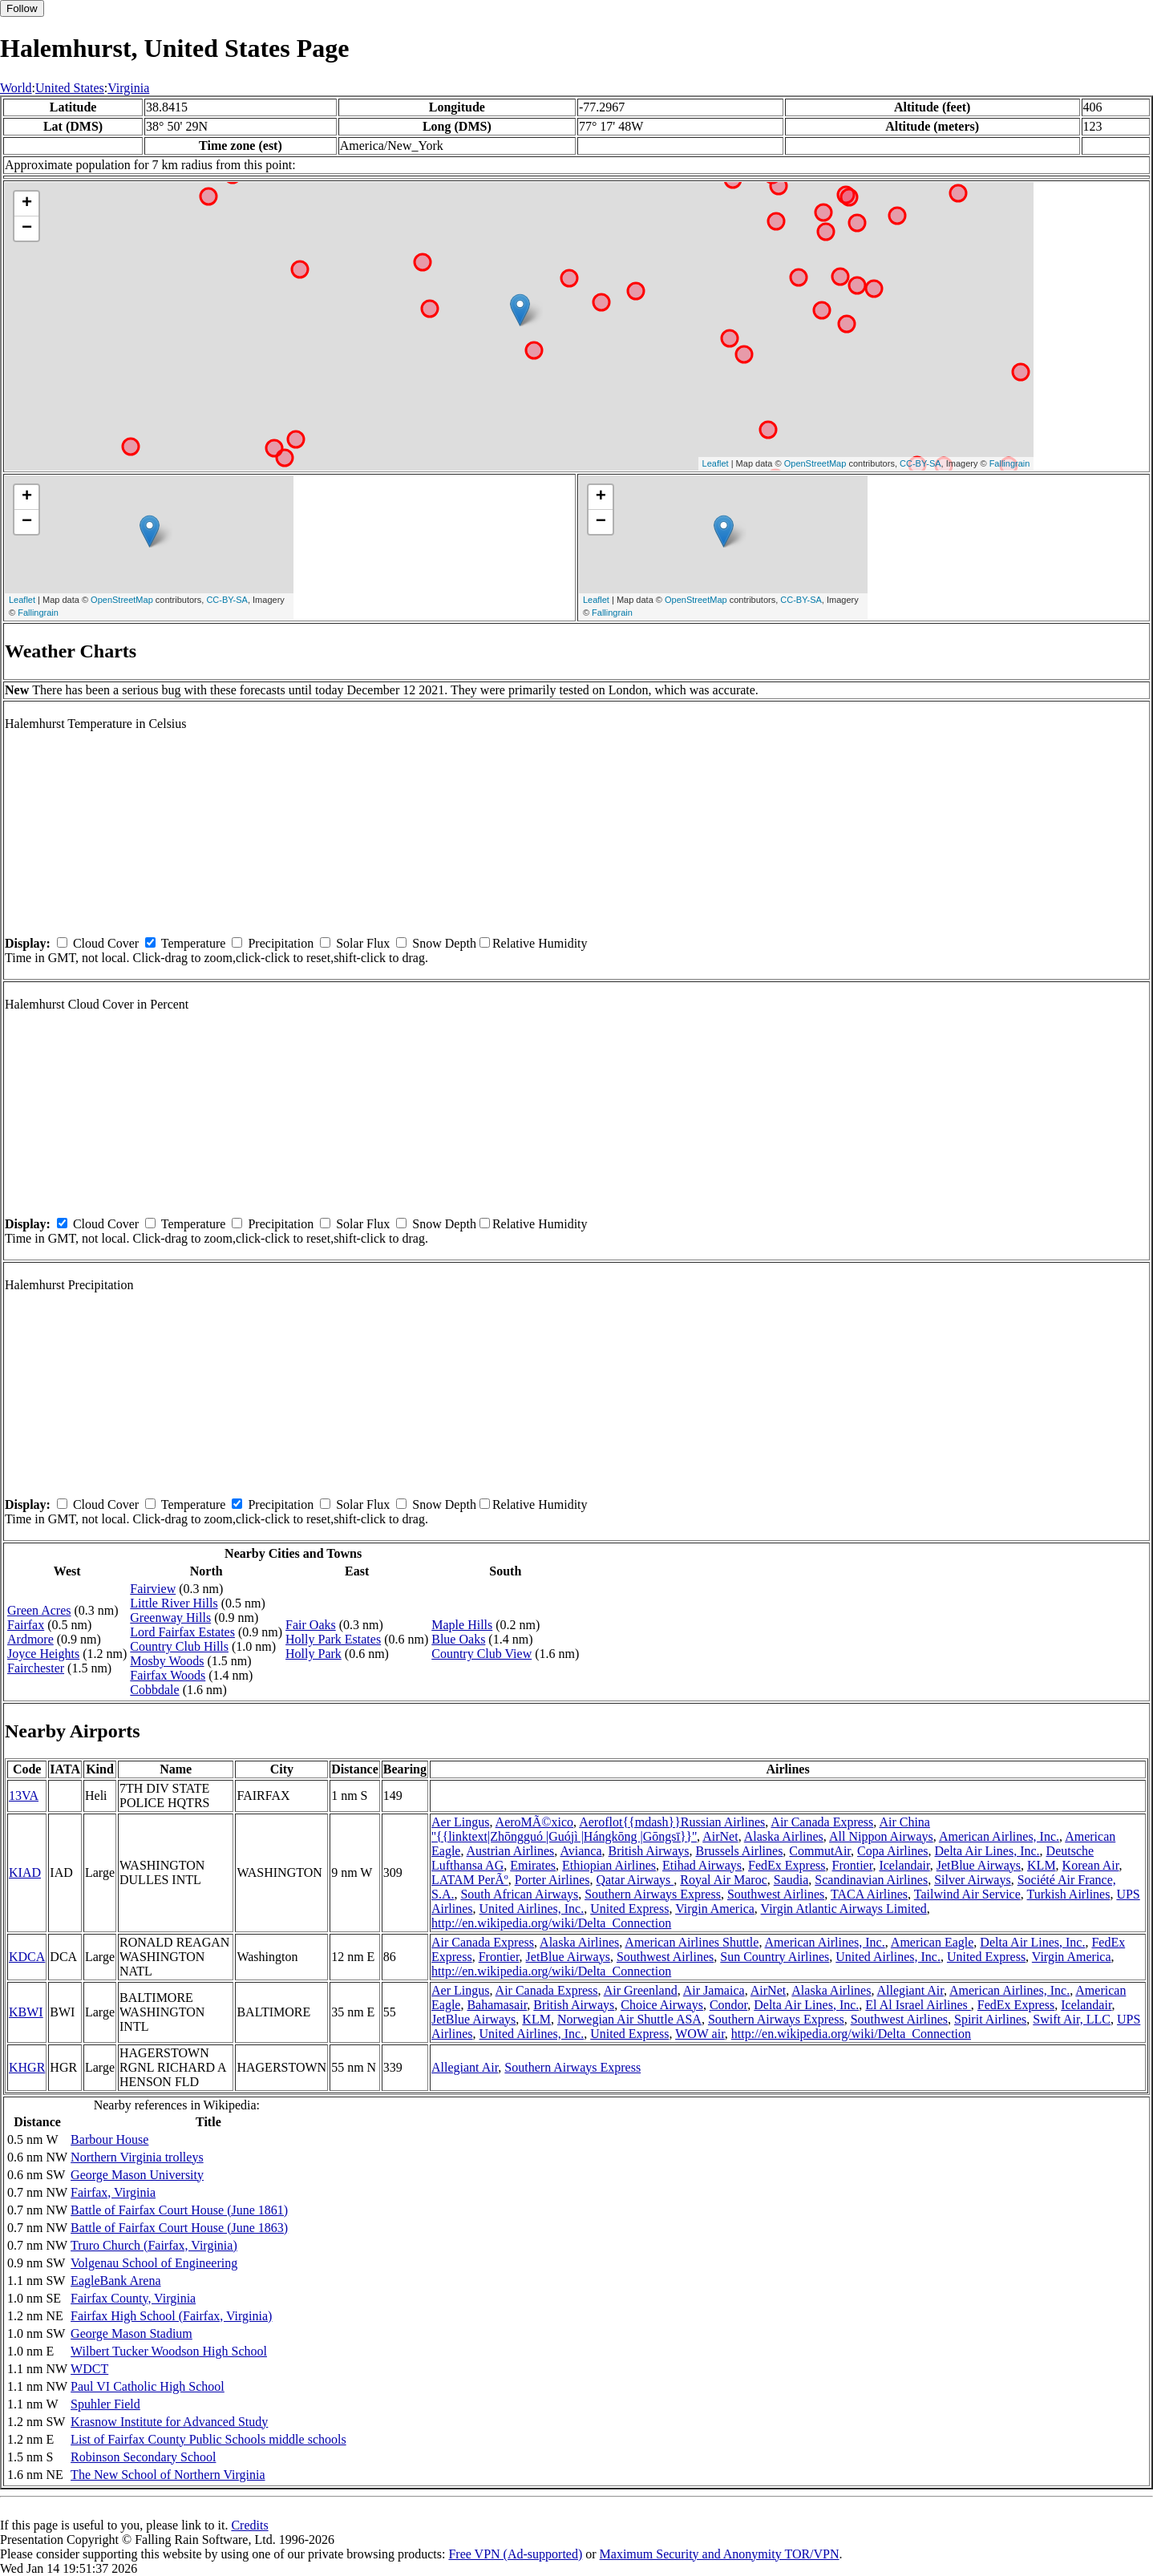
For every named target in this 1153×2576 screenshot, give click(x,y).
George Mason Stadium (131, 2333)
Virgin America (715, 1908)
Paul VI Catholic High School (148, 2386)
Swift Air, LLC (1072, 2019)
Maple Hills (461, 1625)
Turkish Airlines (1069, 1894)
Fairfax (25, 1625)
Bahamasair (497, 2005)
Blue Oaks (458, 1639)
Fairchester (35, 1668)
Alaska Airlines (783, 1836)
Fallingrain (1009, 463)
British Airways (649, 1851)
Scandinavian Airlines (871, 1880)
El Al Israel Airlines (918, 2005)
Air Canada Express (822, 1822)
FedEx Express (786, 1865)
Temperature (193, 943)
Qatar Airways (635, 1880)
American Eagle (932, 1942)
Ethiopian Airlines (609, 1865)
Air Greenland (641, 1990)
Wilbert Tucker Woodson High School (169, 2351)
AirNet (720, 1836)
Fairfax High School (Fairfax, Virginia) (171, 2316)
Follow (22, 8)
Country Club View (481, 1653)
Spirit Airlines (990, 2019)
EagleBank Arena (115, 2280)
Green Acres (39, 1610)
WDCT (89, 2369)
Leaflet (715, 463)
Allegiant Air (910, 1990)
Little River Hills (173, 1603)
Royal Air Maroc (723, 1880)
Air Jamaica (714, 1990)
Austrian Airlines (511, 1851)
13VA (23, 1795)
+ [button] (27, 204)
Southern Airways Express (653, 1894)
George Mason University (137, 2175)
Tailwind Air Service (967, 1894)
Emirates (533, 1865)
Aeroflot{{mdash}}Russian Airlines (672, 1822)
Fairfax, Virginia (113, 2192)
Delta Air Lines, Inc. (987, 1851)
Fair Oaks (310, 1625)
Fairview (153, 1588)
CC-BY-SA (920, 463)
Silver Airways (972, 1880)
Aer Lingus (460, 1822)
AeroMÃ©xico (534, 1822)
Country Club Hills (179, 1646)
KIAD (25, 1872)
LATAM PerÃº (469, 1880)
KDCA (27, 1956)
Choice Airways (662, 2005)
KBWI (26, 2012)
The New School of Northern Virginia (168, 2474)
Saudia (791, 1880)
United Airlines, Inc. (532, 1908)
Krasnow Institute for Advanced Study (169, 2421)
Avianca (580, 1851)
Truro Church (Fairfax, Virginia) (154, 2245)
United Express (629, 1908)
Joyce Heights (43, 1653)
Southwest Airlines (775, 1894)
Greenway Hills (170, 1617)
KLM (1041, 1865)
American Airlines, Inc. (999, 1836)
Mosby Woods (167, 1661)
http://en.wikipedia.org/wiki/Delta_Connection (551, 1923)
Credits (249, 2525)
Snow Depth (444, 943)
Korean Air (1090, 1865)
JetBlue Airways (979, 1865)
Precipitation (281, 943)
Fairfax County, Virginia (133, 2298)
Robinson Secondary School (143, 2457)
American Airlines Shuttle (692, 1942)
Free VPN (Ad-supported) (515, 2554)
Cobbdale (154, 1689)
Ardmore (30, 1639)
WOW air (700, 2033)
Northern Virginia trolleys (137, 2157)
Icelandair (904, 1865)
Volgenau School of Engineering (154, 2263)
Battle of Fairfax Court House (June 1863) (179, 2227)
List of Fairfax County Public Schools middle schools (208, 2439)
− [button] (27, 228)
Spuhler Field (105, 2404)
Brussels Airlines (739, 1851)
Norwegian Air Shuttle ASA (629, 2019)
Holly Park (313, 1653)
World (16, 88)
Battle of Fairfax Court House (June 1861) (179, 2210)
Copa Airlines (892, 1851)
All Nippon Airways (881, 1836)
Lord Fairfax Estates (182, 1632)
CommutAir (820, 1851)
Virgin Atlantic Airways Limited (844, 1908)
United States (69, 88)
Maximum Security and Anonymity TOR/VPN (719, 2554)
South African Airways (519, 1894)
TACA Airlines (869, 1894)
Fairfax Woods (167, 1675)
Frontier (852, 1865)
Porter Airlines (552, 1880)
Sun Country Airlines (774, 1956)
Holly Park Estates (333, 1639)
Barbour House (109, 2139)
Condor (728, 2005)
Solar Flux (363, 943)
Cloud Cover (106, 943)
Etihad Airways (702, 1865)
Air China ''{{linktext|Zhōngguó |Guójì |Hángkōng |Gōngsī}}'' (680, 1829)
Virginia (128, 88)
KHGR (27, 2067)
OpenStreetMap (815, 463)
